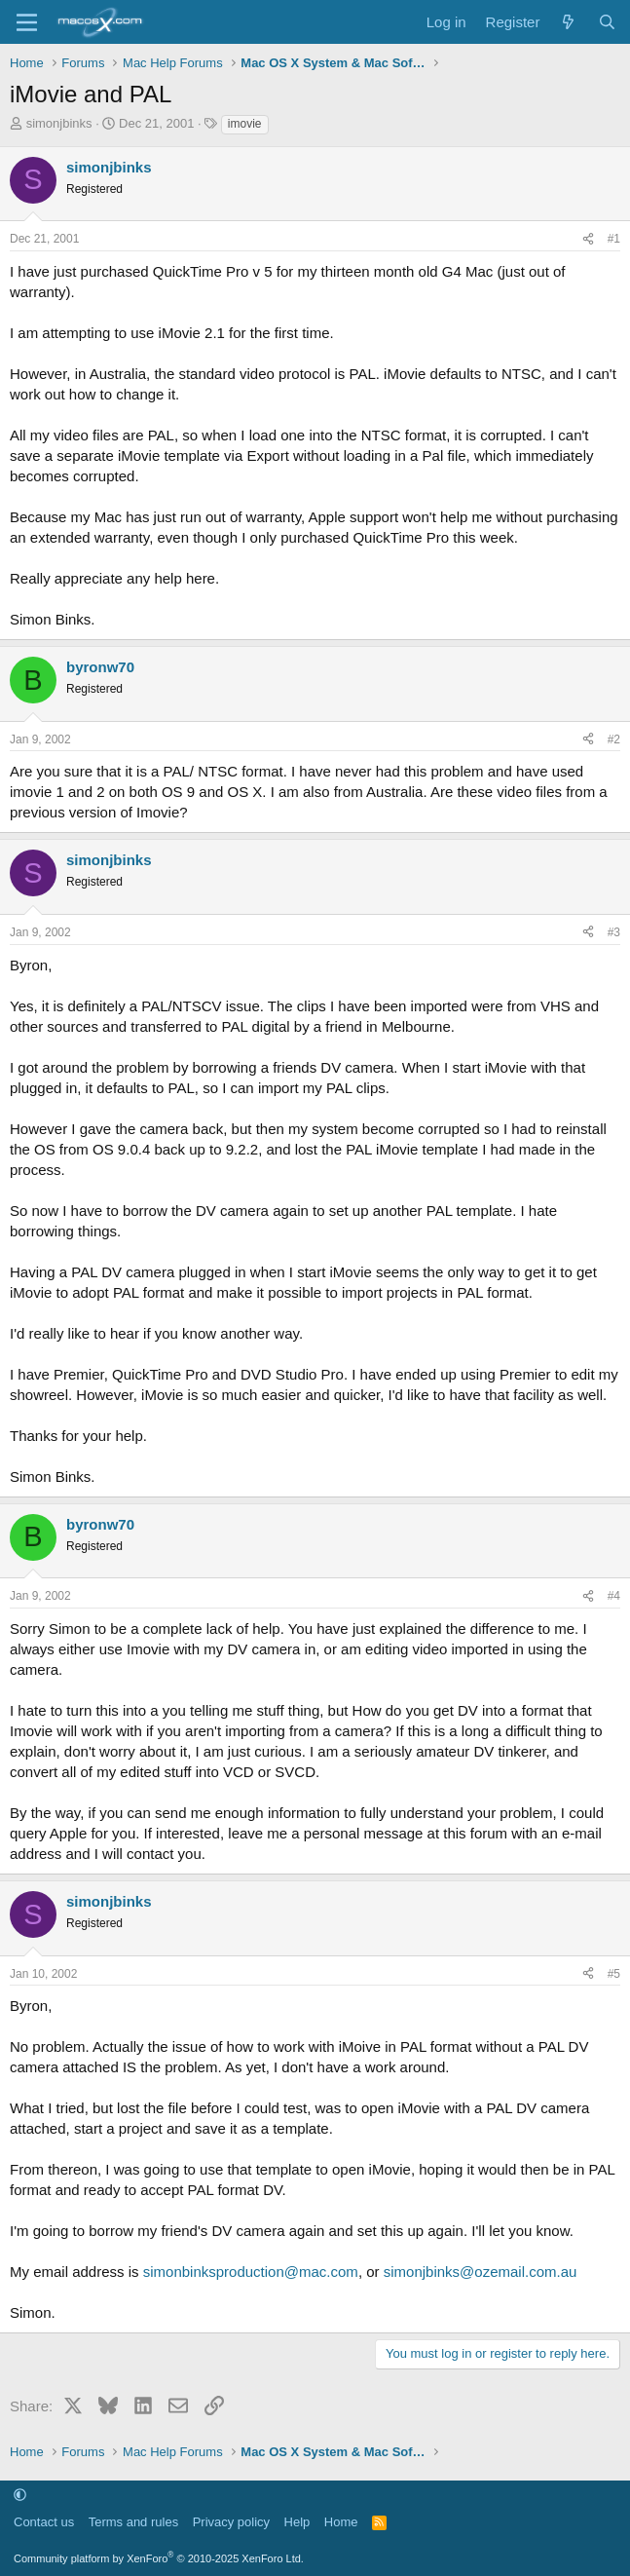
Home (341, 2522)
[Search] (607, 22)
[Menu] (27, 22)
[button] (20, 2494)
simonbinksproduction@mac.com (250, 2271)
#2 (614, 739)
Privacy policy (231, 2522)
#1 (614, 239)
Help (297, 2522)
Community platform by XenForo (159, 2558)
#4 (614, 1596)
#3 (614, 932)
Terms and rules (133, 2522)
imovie (245, 124)
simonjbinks (59, 123)
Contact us (44, 2522)
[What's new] (568, 22)
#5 (614, 1974)
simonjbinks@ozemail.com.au (480, 2271)
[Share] (588, 239)
